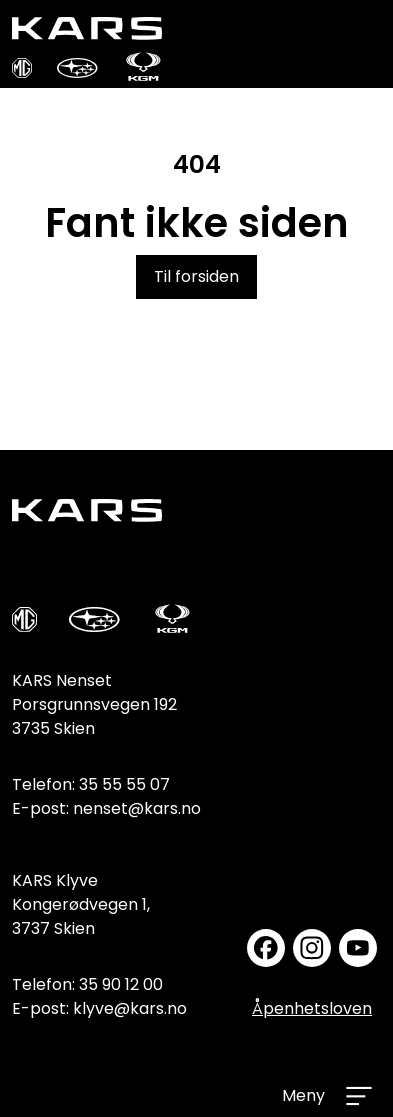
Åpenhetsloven (312, 1008)
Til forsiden (196, 276)
